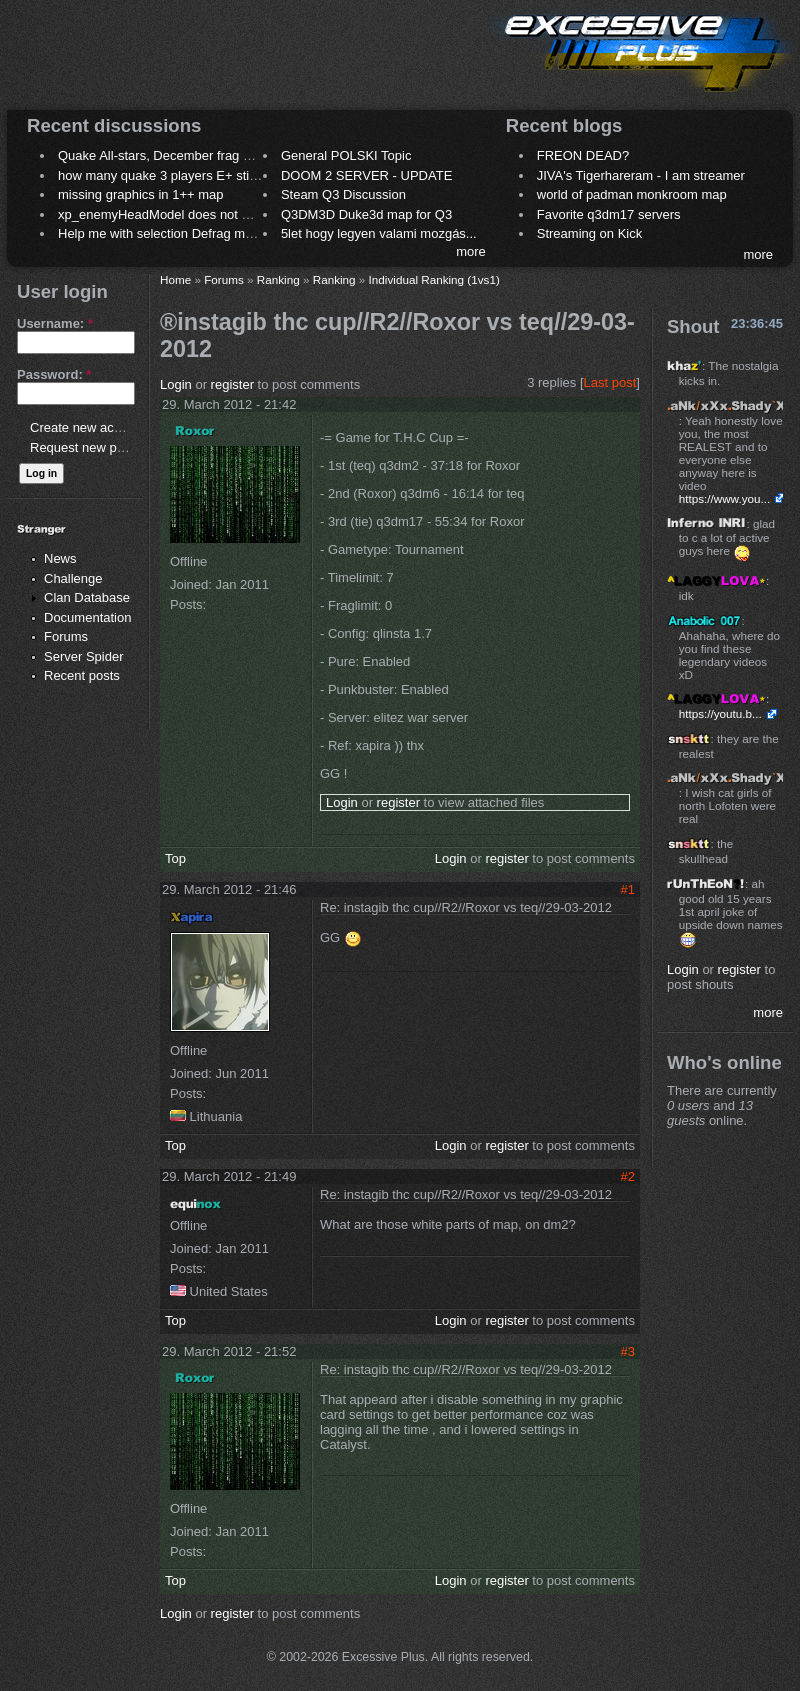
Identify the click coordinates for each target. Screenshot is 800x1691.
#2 (628, 1176)
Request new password (97, 447)
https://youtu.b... (720, 713)
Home (175, 279)
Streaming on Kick (590, 233)
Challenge (73, 578)
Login (176, 384)
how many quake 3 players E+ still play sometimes (203, 175)
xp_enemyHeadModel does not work (163, 214)
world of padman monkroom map (632, 194)
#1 (628, 889)
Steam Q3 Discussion (343, 194)
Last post (610, 382)
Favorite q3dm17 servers (609, 214)
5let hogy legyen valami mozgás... (379, 233)
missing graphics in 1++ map (140, 194)
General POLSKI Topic (346, 155)
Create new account (88, 427)
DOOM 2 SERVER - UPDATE (366, 175)
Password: (54, 374)
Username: (55, 323)
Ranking (278, 279)
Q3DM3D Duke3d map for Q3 (366, 214)
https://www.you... (725, 498)
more (471, 251)
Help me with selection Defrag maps (162, 233)
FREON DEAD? (583, 155)
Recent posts (82, 675)
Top (175, 858)
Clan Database (87, 597)
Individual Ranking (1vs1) (434, 279)
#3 (628, 1351)
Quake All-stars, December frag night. (166, 155)
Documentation (87, 617)
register (232, 384)
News (60, 558)
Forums (66, 636)
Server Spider (83, 656)
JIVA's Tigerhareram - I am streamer (641, 175)
